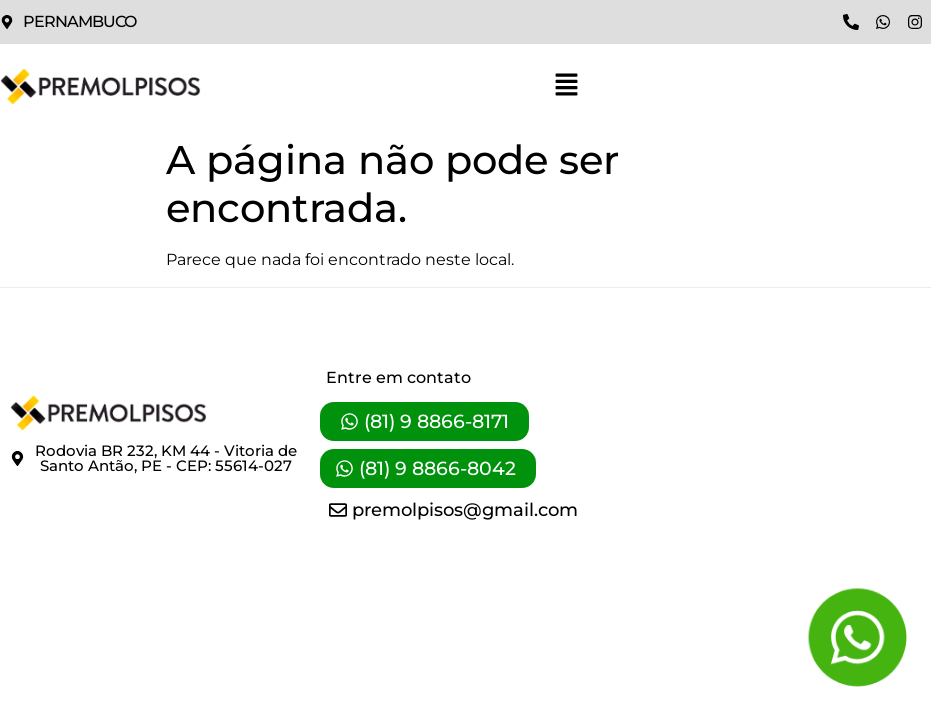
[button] (566, 86)
